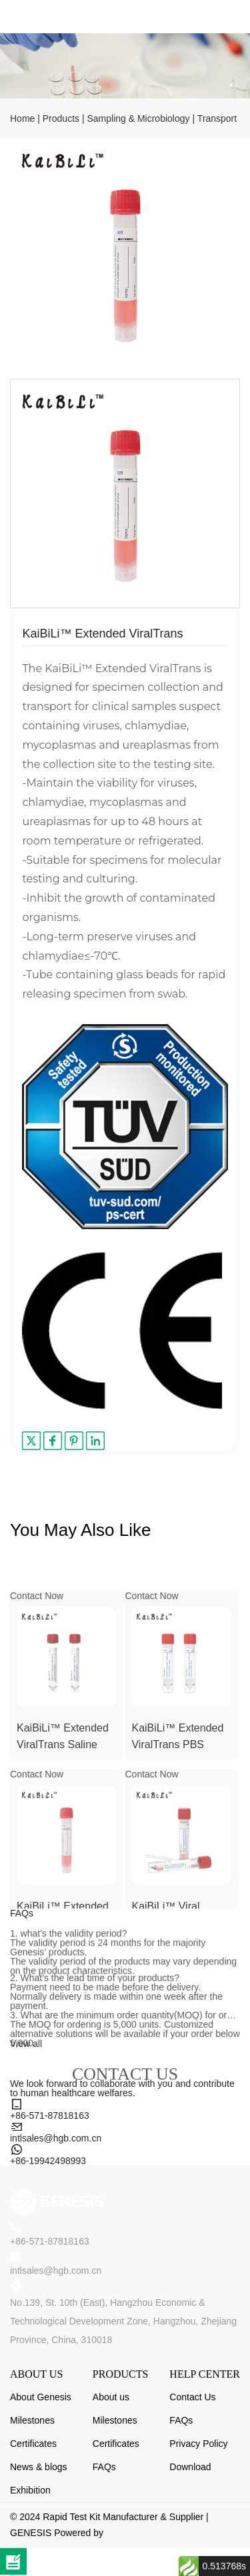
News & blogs (38, 2467)
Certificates (33, 2443)
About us (111, 2397)
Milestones (32, 2420)
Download (190, 2467)
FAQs (104, 2467)
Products (61, 118)
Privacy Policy (198, 2443)
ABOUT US (36, 2374)
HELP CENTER (204, 2374)
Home (22, 118)
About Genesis (40, 2397)
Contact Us (192, 2397)
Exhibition (30, 2490)
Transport (217, 118)
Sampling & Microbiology (138, 118)
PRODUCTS (121, 2374)
